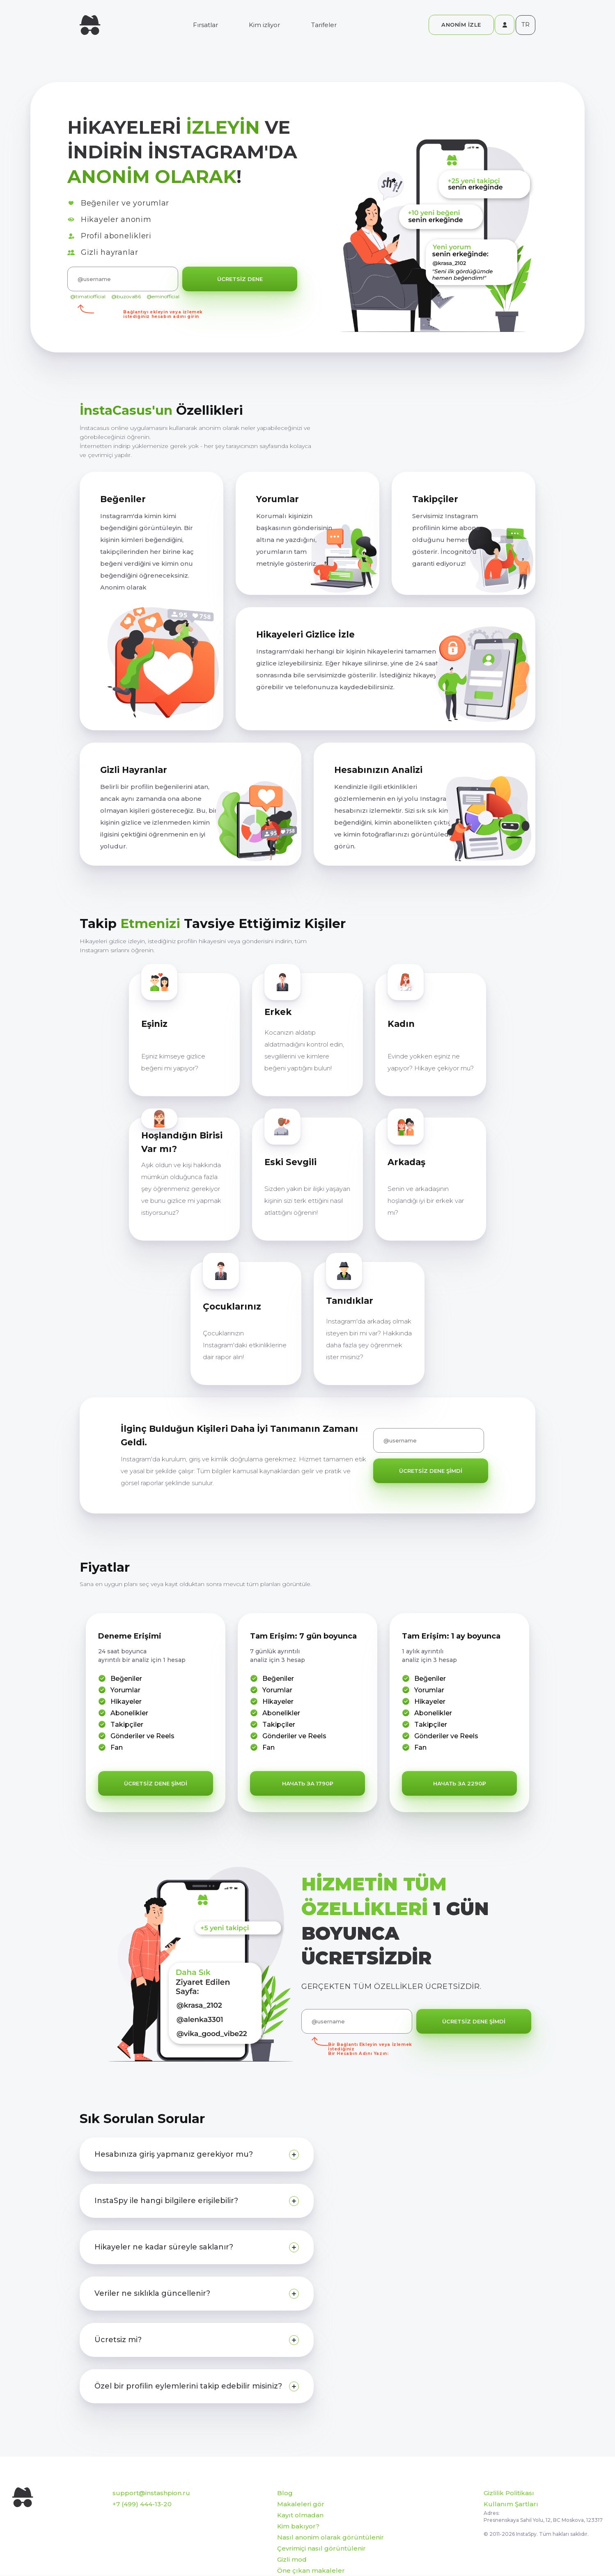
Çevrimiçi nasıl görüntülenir (321, 2548)
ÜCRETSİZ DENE (240, 279)
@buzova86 (126, 296)
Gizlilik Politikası (509, 2493)
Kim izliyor (264, 25)
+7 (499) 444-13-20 (142, 2504)
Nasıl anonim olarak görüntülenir (330, 2537)
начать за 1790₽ (307, 1783)
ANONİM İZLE (461, 24)
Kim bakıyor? (298, 2526)
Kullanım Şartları (511, 2504)
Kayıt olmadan (300, 2515)
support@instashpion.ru (151, 2493)
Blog (285, 2493)
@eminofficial (163, 296)
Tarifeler (324, 25)
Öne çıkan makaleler (311, 2570)
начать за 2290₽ (459, 1783)
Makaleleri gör (300, 2504)
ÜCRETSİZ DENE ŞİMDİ (430, 1470)
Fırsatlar (205, 25)
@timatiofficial (88, 296)
